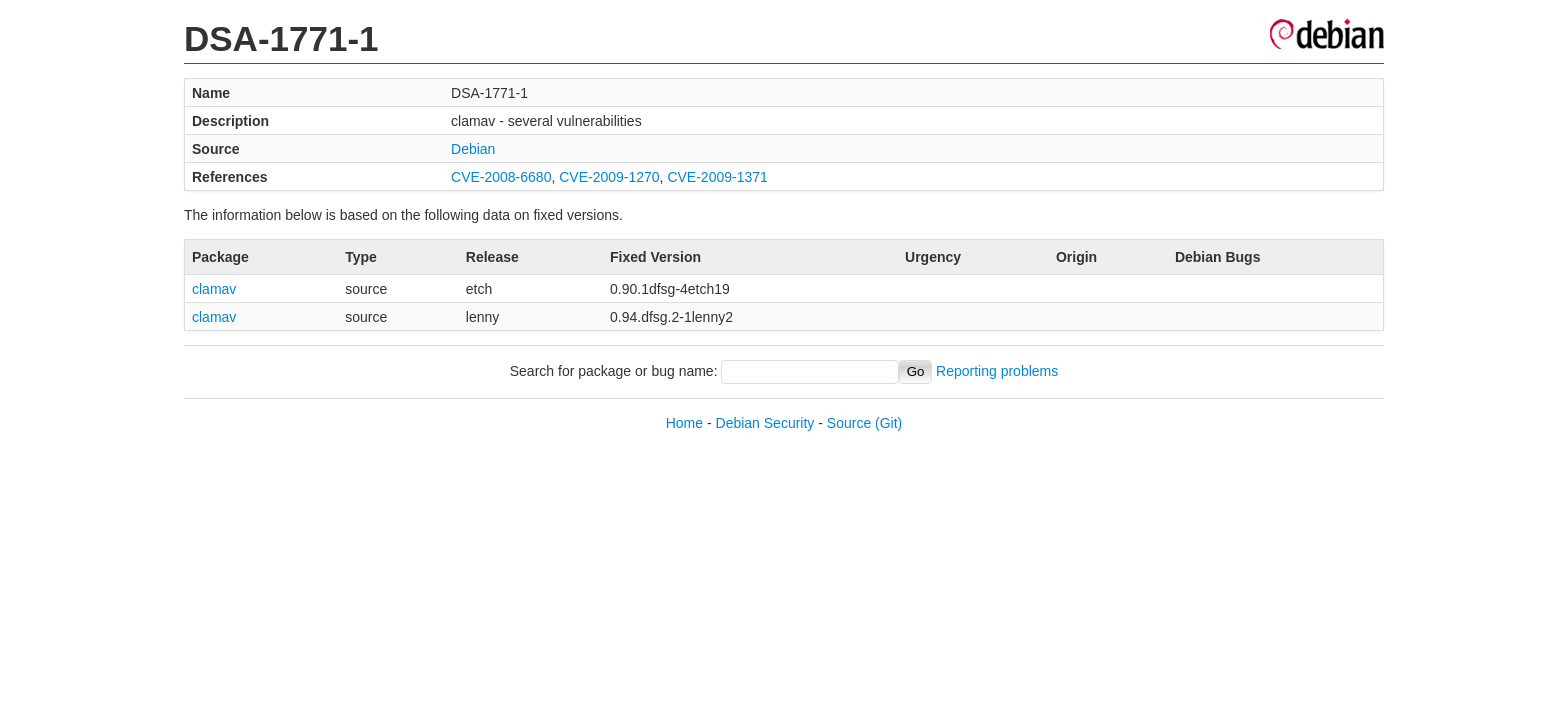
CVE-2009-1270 (609, 177)
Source (849, 423)
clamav (214, 289)
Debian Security (765, 423)
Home (684, 423)
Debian (473, 149)
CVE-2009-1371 (717, 177)
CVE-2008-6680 (501, 177)
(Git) (888, 423)
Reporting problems (997, 371)
